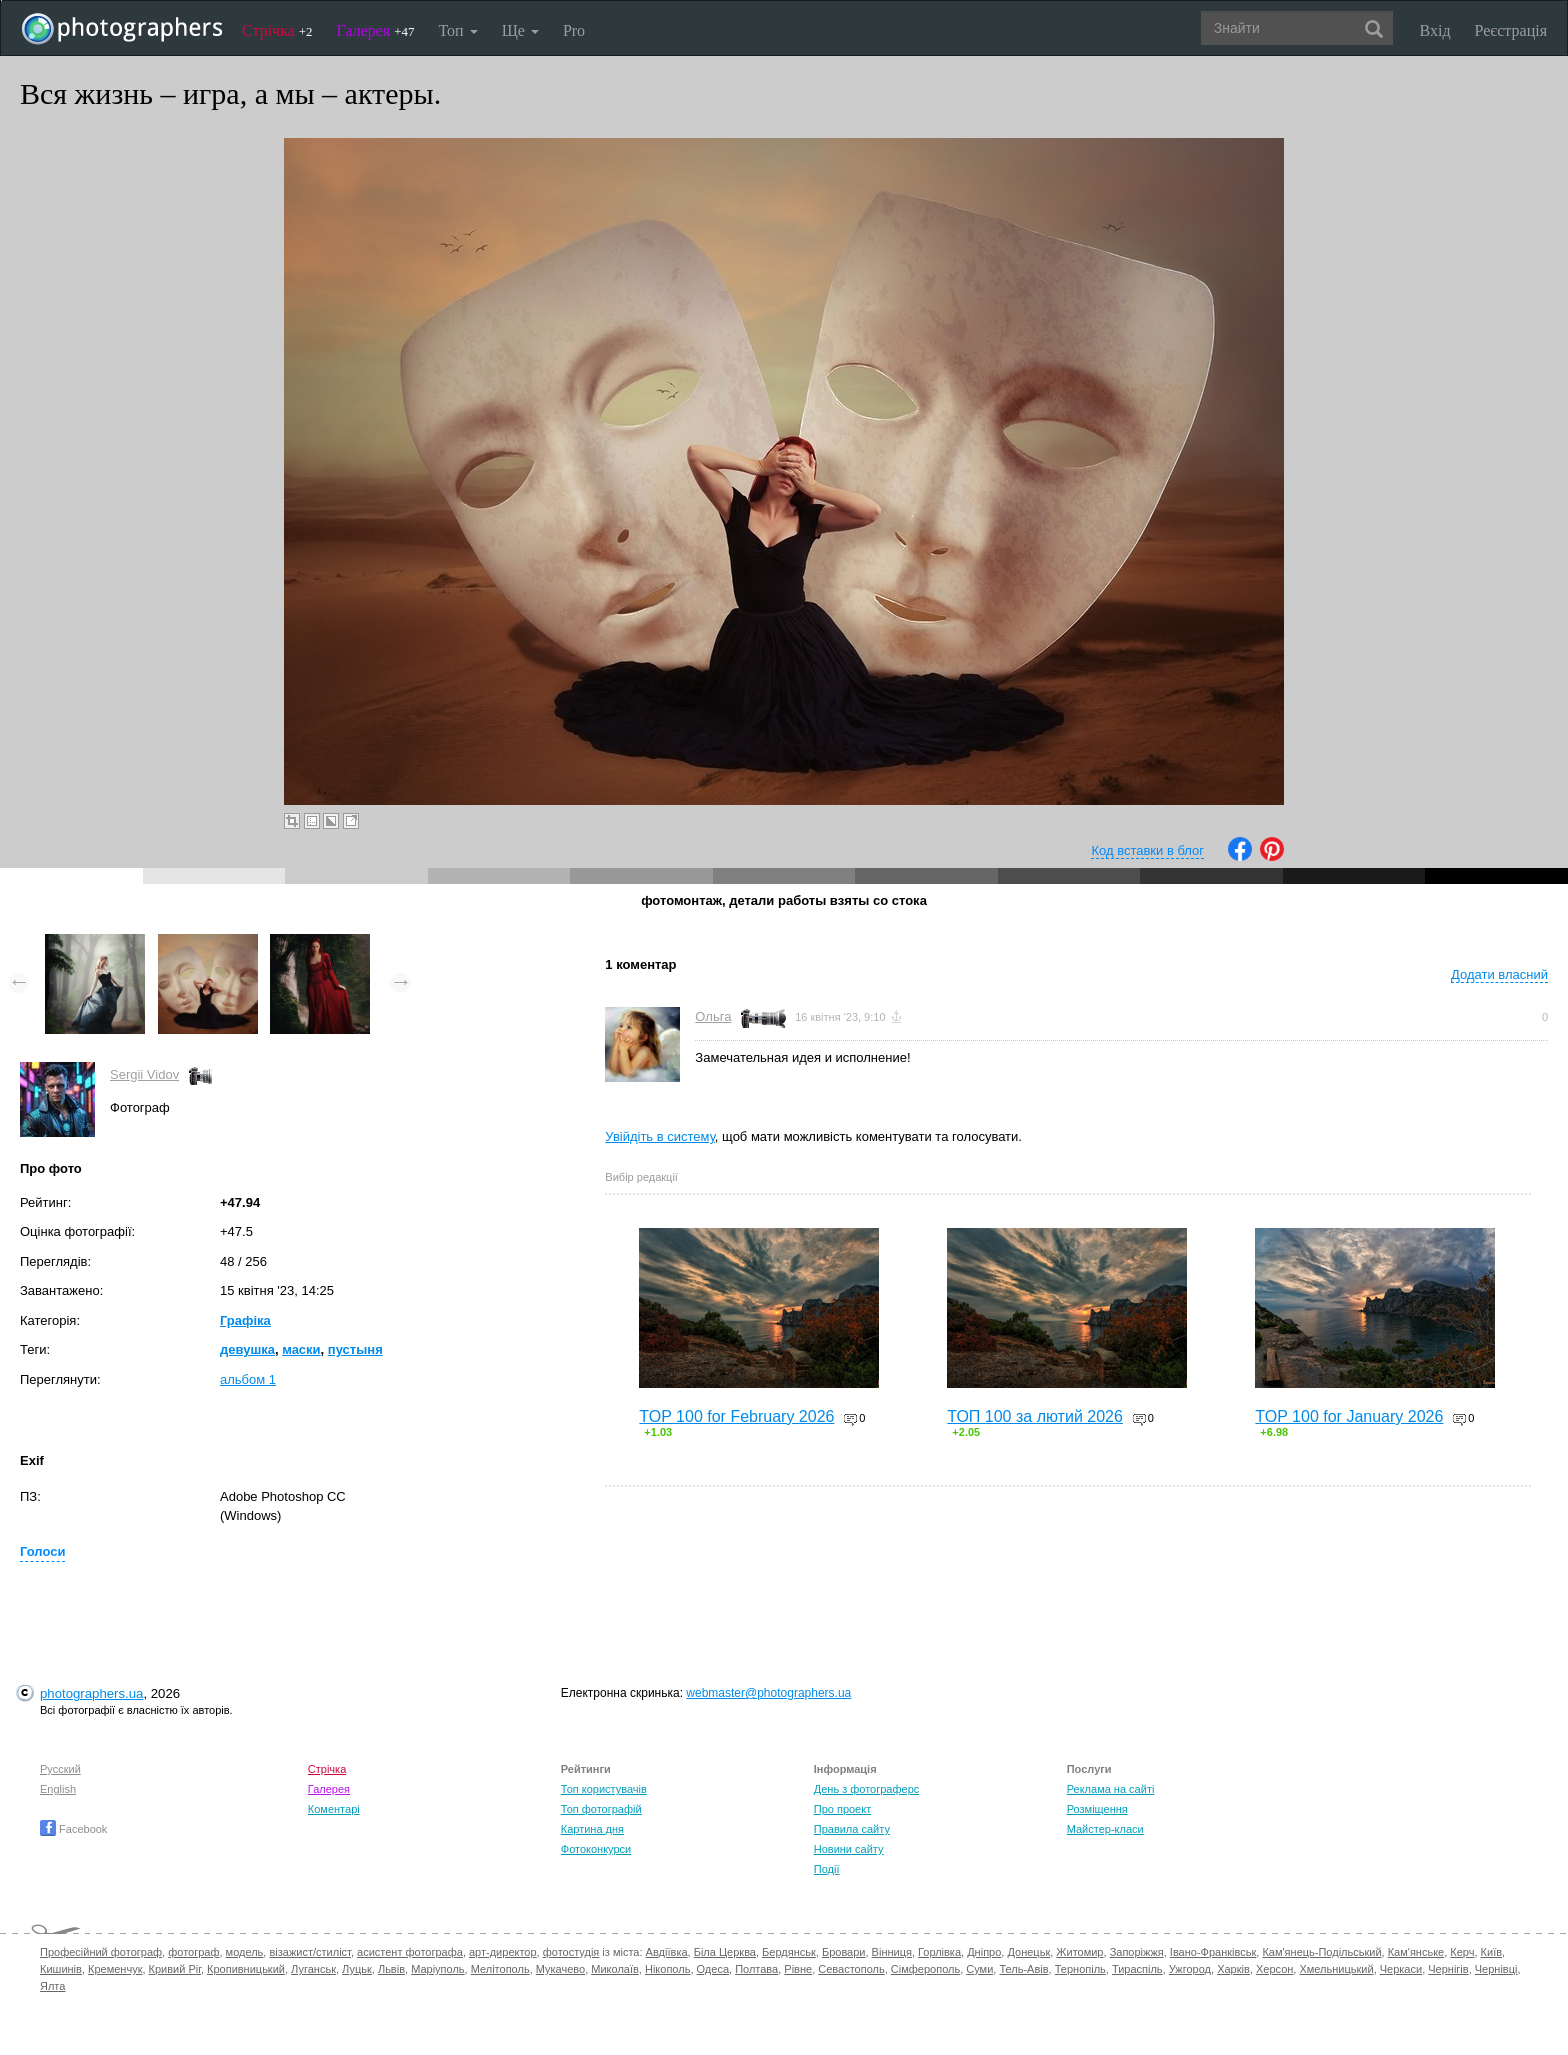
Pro (574, 30)
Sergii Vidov (144, 1074)
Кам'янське (1416, 1952)
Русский (60, 1769)
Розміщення (1097, 1809)
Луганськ (313, 1969)
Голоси (42, 1551)
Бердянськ (789, 1952)
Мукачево (560, 1969)
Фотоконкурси (596, 1849)
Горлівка (939, 1952)
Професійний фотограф (101, 1952)
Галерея (376, 30)
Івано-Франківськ (1213, 1952)
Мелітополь (500, 1969)
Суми (979, 1969)
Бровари (844, 1952)
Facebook (73, 1829)
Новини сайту (849, 1849)
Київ (1491, 1952)
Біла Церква (725, 1952)
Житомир (1079, 1952)
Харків (1233, 1969)
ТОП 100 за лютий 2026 (1035, 1416)
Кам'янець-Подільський (1321, 1952)
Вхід (1435, 30)
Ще (520, 30)
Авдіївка (667, 1952)
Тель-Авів (1023, 1969)
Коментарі (334, 1809)
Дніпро (984, 1952)
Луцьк (357, 1969)
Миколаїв (615, 1969)
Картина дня (592, 1829)
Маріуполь (437, 1969)
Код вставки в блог (1147, 850)
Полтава (756, 1969)
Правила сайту (852, 1829)
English (58, 1789)
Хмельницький (1336, 1969)
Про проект (842, 1809)
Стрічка (277, 30)
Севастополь (851, 1969)
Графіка (245, 1320)
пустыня (355, 1349)
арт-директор (503, 1952)
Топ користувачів (604, 1789)
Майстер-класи (1105, 1829)
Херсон (1274, 1969)
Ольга (713, 1016)
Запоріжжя (1137, 1952)
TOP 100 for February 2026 (736, 1416)
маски (301, 1349)
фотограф (193, 1952)
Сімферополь (925, 1969)
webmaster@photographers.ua (768, 1693)
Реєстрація (1511, 30)
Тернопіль (1080, 1969)
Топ (457, 30)
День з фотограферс (867, 1789)
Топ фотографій (601, 1809)
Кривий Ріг (175, 1969)
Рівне (798, 1969)
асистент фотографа (410, 1952)
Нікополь (667, 1969)
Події (827, 1869)
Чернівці (1496, 1969)
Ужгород (1190, 1969)
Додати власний (1499, 974)
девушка (247, 1349)
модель (245, 1952)
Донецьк (1028, 1952)
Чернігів (1448, 1969)
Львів (391, 1969)
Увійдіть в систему (660, 1136)
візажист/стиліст (309, 1952)
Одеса (713, 1969)
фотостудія (571, 1952)
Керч (1462, 1952)
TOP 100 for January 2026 (1349, 1416)
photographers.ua (91, 1693)
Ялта (52, 1986)
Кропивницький (246, 1969)
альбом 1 (248, 1379)
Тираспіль (1137, 1969)
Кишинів (61, 1969)
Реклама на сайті (1111, 1789)
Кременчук (115, 1969)
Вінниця (892, 1952)
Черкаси (1401, 1969)
